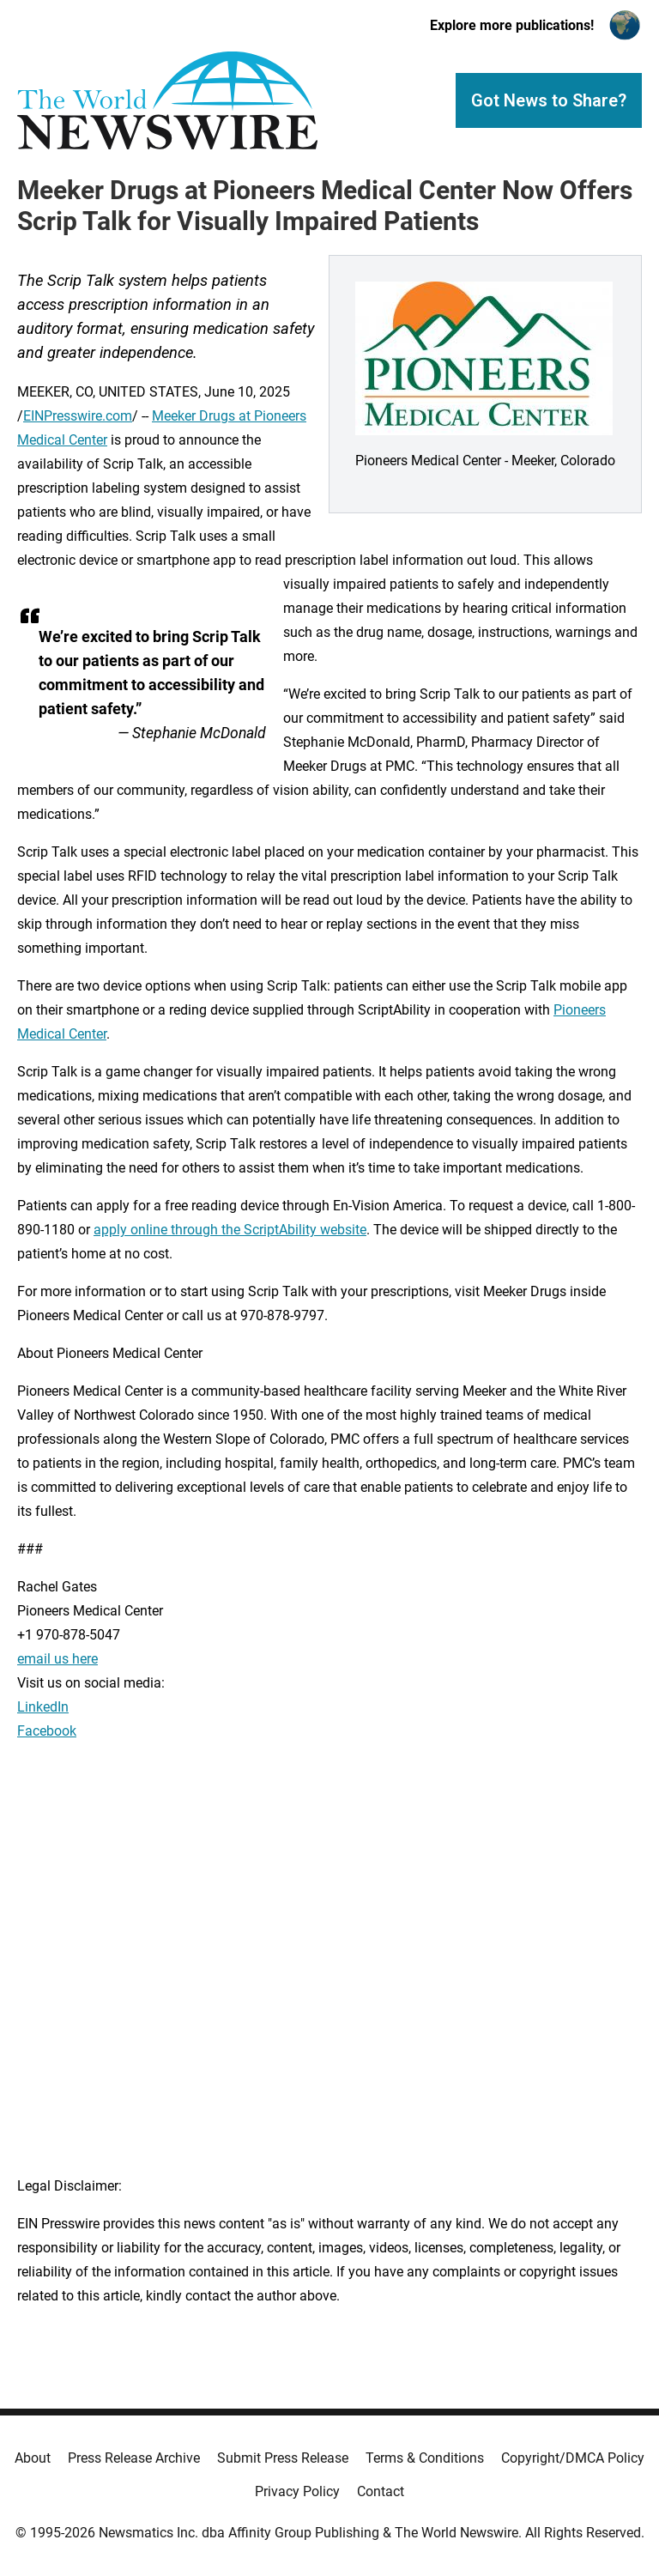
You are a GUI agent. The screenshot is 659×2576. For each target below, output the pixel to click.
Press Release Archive (134, 2458)
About (33, 2458)
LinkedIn (43, 1707)
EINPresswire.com (77, 416)
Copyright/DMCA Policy (572, 2458)
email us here (57, 1659)
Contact (380, 2491)
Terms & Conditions (425, 2458)
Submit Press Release (282, 2458)
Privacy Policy (297, 2491)
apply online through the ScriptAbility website (230, 1229)
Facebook (46, 1731)
